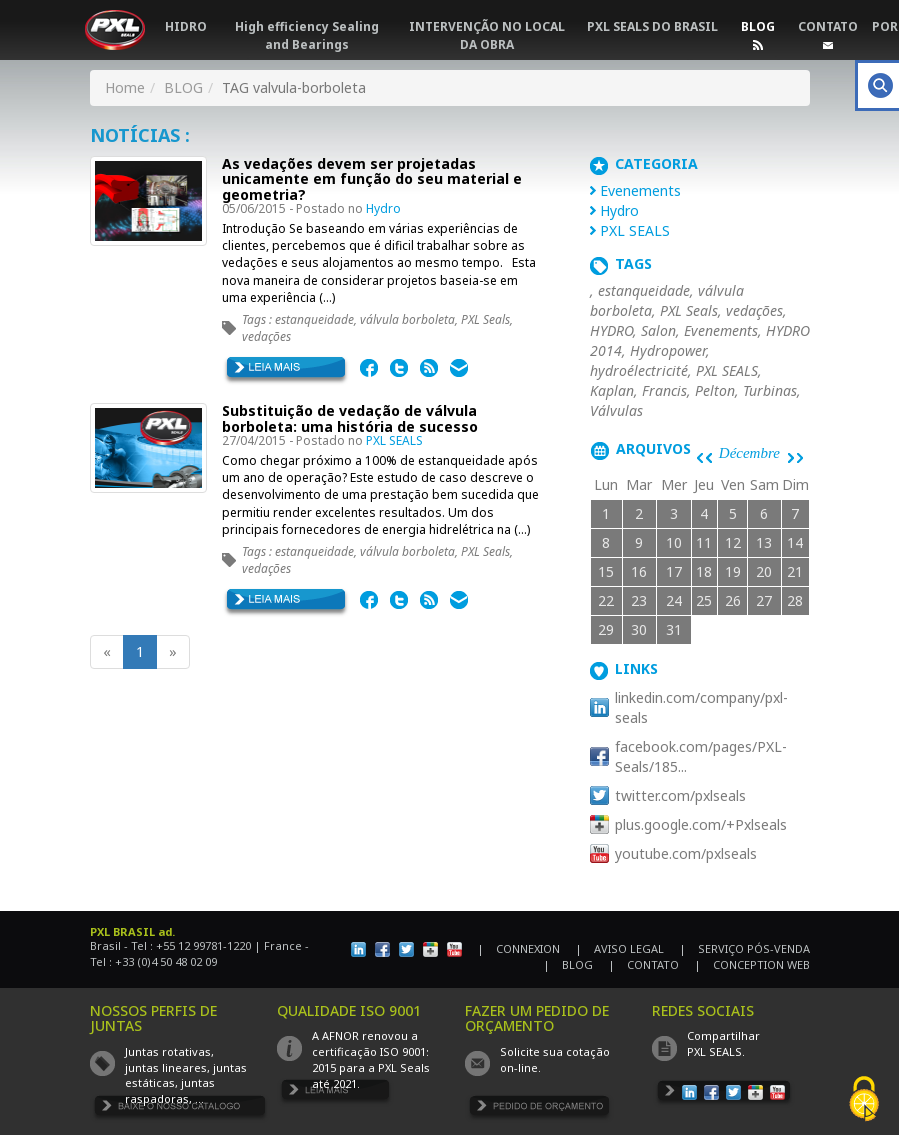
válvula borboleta (407, 319)
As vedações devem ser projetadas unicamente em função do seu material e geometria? (372, 179)
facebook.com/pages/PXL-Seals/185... (701, 756)
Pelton (715, 390)
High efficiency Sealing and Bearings (307, 35)
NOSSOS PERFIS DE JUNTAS (153, 1018)
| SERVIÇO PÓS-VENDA (744, 948)
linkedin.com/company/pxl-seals (701, 707)
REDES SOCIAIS (703, 1010)
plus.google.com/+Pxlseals (701, 824)
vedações (266, 336)
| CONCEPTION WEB (752, 964)
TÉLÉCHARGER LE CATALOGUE (181, 1109)
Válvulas (616, 410)
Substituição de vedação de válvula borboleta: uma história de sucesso (350, 418)
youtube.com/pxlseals (686, 853)
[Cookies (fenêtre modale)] (864, 1100)
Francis (664, 390)
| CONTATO (643, 964)
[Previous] (107, 652)
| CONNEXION (518, 948)
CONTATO (828, 26)
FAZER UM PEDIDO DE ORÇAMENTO (537, 1018)
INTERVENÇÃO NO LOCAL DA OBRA (487, 35)
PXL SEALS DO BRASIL (652, 26)
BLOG (758, 26)
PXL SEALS (394, 440)
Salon (658, 330)
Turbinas (770, 390)
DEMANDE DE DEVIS (539, 1109)
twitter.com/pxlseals (680, 795)
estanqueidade (314, 319)
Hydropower (668, 350)
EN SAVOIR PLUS (287, 371)
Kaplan (612, 390)
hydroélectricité (639, 370)
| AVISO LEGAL (619, 948)
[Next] (173, 652)
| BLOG (568, 964)
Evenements (640, 190)
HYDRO (611, 330)
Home (125, 87)
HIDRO (186, 26)
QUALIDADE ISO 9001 (349, 1010)
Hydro (383, 208)
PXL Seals (485, 319)
